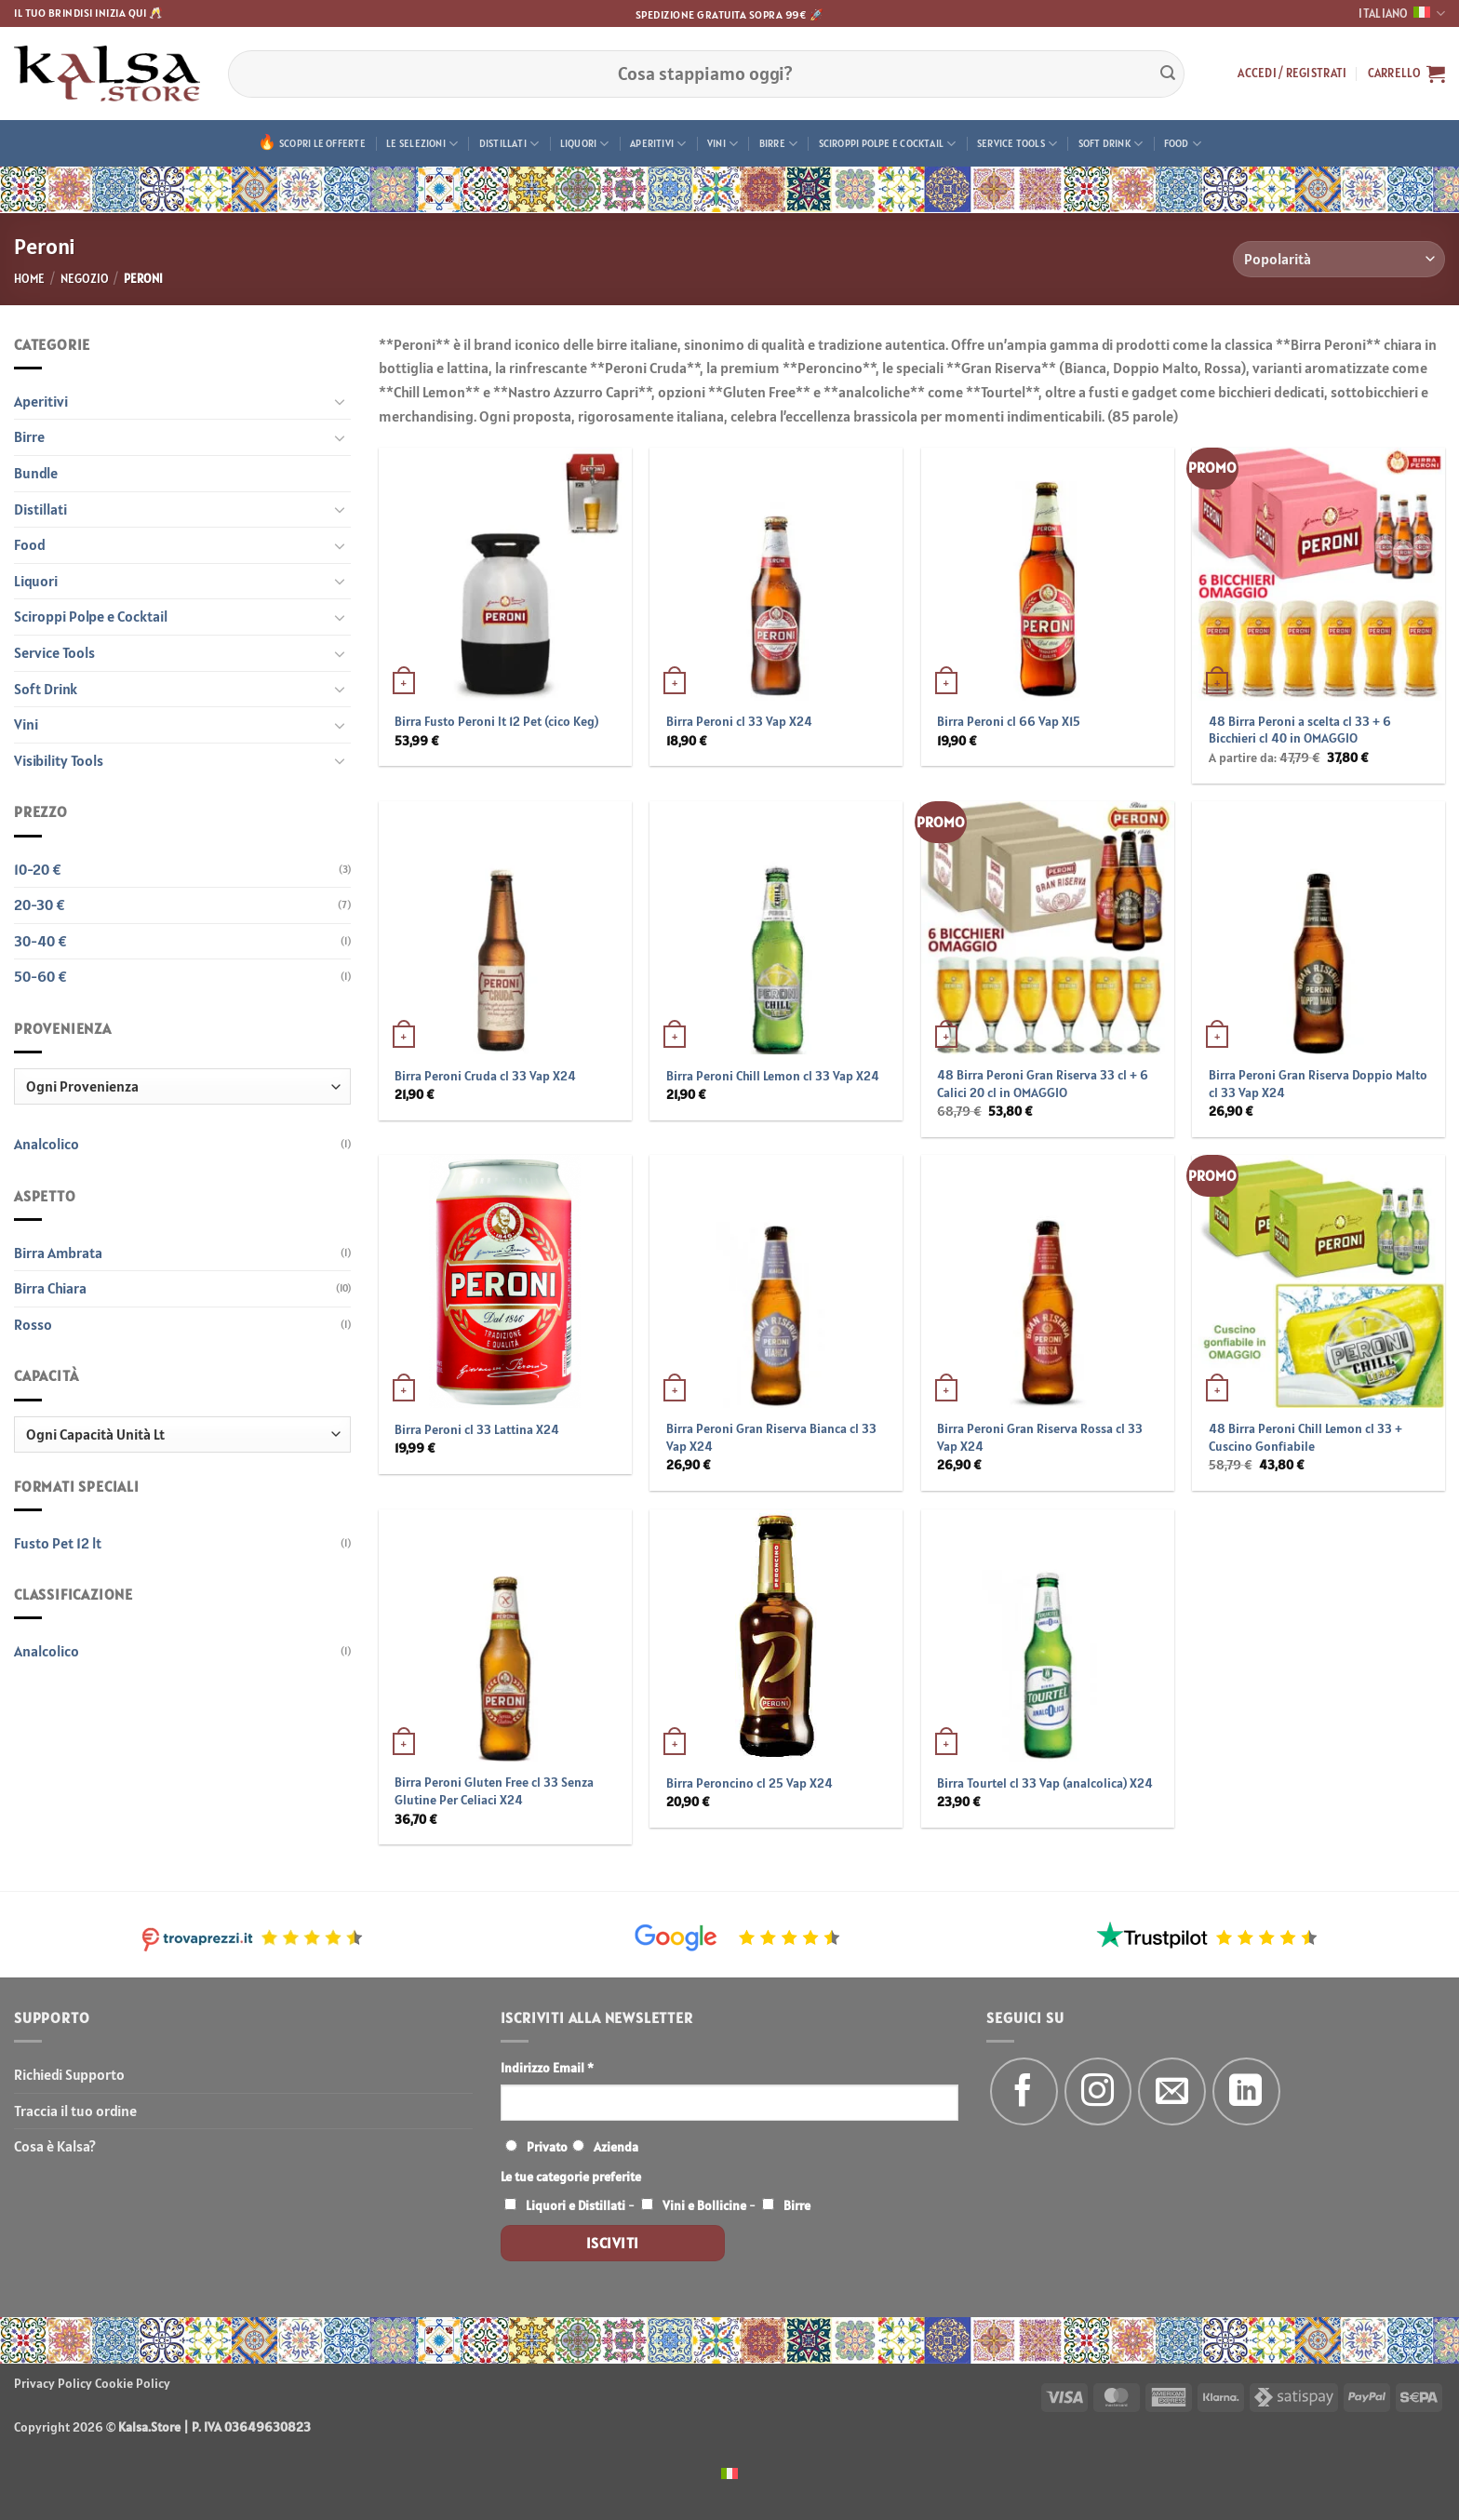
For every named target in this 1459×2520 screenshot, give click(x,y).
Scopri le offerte (322, 143)
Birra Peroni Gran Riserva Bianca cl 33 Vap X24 (771, 1437)
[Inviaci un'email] (1172, 2091)
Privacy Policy (53, 2383)
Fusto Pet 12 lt (57, 1543)
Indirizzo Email (547, 2067)
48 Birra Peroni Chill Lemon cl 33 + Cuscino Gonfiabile (1305, 1437)
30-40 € (40, 941)
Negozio (84, 279)
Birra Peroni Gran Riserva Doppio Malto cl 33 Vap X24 (1318, 1083)
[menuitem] (729, 2472)
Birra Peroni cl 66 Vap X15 (1008, 721)
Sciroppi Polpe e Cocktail (888, 144)
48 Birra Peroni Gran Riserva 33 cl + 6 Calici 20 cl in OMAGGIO (1042, 1083)
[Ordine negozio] (1339, 259)
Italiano (1402, 13)
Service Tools (1017, 144)
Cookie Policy (132, 2383)
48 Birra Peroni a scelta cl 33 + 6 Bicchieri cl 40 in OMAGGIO (1300, 730)
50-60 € (40, 976)
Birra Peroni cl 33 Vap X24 (739, 721)
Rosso (33, 1324)
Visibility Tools (58, 760)
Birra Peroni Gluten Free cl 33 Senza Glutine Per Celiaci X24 (494, 1791)
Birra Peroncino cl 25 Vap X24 (749, 1783)
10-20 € (37, 869)
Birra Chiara (50, 1288)
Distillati (509, 144)
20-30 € (39, 904)
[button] (1292, 73)
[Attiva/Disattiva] (339, 401)
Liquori (584, 144)
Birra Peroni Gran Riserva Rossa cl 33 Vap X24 (1040, 1437)
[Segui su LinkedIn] (1246, 2091)
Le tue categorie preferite (571, 2176)
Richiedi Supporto (69, 2074)
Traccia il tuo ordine (75, 2110)
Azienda (616, 2146)
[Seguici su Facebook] (1024, 2091)
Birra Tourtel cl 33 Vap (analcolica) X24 (1045, 1783)
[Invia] (1168, 73)
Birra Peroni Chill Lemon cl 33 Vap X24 (772, 1075)
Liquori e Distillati (575, 2205)
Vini (722, 144)
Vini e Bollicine (704, 2205)
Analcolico (46, 1143)
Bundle (36, 472)
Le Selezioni (422, 144)
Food (1182, 144)
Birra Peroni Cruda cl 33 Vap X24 (485, 1075)
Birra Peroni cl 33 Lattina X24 (477, 1429)
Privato (547, 2146)
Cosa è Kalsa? (55, 2146)
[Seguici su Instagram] (1098, 2091)
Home (29, 279)
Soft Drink (1111, 144)
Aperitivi (658, 144)
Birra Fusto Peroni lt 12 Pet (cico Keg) (496, 721)
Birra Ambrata (58, 1252)
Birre (778, 144)
